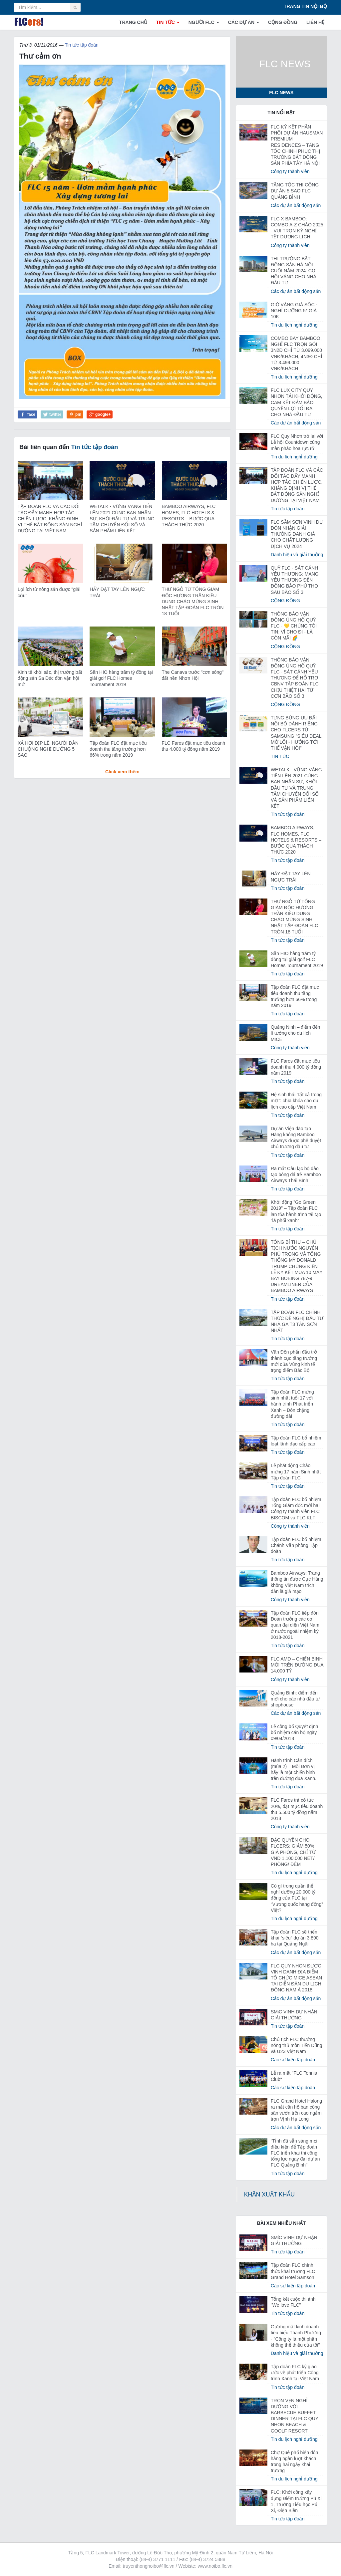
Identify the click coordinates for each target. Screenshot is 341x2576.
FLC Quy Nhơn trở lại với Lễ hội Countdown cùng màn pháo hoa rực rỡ (297, 442)
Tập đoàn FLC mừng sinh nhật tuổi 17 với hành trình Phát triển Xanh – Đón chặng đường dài (292, 1404)
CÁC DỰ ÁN (243, 22)
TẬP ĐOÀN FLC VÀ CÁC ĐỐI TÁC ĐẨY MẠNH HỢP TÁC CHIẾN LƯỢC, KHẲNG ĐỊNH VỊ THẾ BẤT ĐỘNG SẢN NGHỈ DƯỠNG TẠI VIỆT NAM (50, 518)
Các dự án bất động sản (296, 205)
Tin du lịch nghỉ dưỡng (294, 325)
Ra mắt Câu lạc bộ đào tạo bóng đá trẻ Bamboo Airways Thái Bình (296, 1174)
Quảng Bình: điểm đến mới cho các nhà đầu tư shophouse (295, 1698)
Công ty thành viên (290, 171)
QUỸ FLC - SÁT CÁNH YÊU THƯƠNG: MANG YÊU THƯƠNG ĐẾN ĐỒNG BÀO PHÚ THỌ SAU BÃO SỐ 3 (295, 580)
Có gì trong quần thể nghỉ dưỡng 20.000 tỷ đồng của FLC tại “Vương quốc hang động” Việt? (297, 1898)
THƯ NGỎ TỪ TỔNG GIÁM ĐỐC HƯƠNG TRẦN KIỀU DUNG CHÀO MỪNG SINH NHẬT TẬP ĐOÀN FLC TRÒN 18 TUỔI (193, 601)
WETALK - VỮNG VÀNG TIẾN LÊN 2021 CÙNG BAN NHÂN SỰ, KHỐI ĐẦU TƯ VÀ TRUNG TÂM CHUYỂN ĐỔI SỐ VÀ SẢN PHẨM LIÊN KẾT (122, 518)
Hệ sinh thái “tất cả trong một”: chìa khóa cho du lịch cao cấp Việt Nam (296, 1100)
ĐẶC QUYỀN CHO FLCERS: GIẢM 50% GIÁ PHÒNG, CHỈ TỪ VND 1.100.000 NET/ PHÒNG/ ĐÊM (293, 1852)
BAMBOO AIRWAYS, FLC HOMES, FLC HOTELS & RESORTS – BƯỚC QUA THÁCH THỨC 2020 (296, 840)
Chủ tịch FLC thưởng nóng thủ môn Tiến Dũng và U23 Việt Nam (296, 2045)
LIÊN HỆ (315, 22)
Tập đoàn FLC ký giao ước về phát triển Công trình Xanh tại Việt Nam (295, 2372)
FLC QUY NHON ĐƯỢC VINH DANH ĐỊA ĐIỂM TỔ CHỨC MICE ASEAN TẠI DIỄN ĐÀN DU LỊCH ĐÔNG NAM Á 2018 (296, 1978)
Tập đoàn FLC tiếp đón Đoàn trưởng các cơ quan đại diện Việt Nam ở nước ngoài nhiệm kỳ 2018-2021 (295, 1625)
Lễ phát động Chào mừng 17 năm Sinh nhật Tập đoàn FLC (296, 1471)
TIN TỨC (167, 22)
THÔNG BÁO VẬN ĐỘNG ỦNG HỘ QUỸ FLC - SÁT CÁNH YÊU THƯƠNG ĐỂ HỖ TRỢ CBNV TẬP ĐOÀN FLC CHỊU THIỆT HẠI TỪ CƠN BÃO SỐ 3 (295, 678)
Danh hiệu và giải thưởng (297, 554)
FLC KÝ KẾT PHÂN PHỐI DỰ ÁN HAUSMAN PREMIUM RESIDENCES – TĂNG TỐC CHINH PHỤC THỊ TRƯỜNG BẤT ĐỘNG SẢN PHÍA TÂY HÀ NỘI (297, 145)
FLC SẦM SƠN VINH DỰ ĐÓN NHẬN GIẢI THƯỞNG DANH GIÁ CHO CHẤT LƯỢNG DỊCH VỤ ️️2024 (297, 534)
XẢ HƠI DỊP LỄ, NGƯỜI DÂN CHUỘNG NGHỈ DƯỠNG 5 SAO (48, 749)
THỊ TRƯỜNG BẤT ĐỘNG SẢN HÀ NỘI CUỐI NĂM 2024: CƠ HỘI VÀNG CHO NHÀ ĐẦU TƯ (293, 271)
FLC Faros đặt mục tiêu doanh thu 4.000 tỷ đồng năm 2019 (296, 1067)
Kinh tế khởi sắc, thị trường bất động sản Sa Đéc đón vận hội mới (50, 678)
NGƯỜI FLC (203, 22)
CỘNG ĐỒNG (282, 22)
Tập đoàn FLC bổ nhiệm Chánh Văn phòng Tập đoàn (296, 1545)
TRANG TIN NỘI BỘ (305, 6)
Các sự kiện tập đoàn (293, 2059)
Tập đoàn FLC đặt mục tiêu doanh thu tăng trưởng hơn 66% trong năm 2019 (118, 749)
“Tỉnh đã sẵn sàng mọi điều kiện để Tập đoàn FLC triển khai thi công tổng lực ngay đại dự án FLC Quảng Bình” (295, 2153)
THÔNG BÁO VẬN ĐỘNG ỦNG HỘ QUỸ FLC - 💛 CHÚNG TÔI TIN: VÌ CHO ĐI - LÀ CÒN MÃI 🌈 (294, 626)
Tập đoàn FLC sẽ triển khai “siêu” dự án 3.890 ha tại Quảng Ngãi (295, 1937)
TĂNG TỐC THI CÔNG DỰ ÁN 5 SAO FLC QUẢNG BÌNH (295, 190)
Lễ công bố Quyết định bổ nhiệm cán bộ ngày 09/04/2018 (294, 1732)
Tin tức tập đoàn (81, 45)
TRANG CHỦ (133, 22)
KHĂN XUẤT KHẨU (269, 2194)
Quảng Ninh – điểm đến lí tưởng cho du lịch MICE (295, 1033)
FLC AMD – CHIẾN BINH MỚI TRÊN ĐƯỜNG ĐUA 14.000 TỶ (297, 1665)
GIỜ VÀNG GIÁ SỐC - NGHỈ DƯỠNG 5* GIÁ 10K (294, 310)
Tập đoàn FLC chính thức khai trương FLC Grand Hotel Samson (293, 2271)
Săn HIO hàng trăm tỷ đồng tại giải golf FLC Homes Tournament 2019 (121, 678)
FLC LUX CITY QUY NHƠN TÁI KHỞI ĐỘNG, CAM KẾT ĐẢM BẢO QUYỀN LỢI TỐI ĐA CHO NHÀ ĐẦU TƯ (296, 402)
